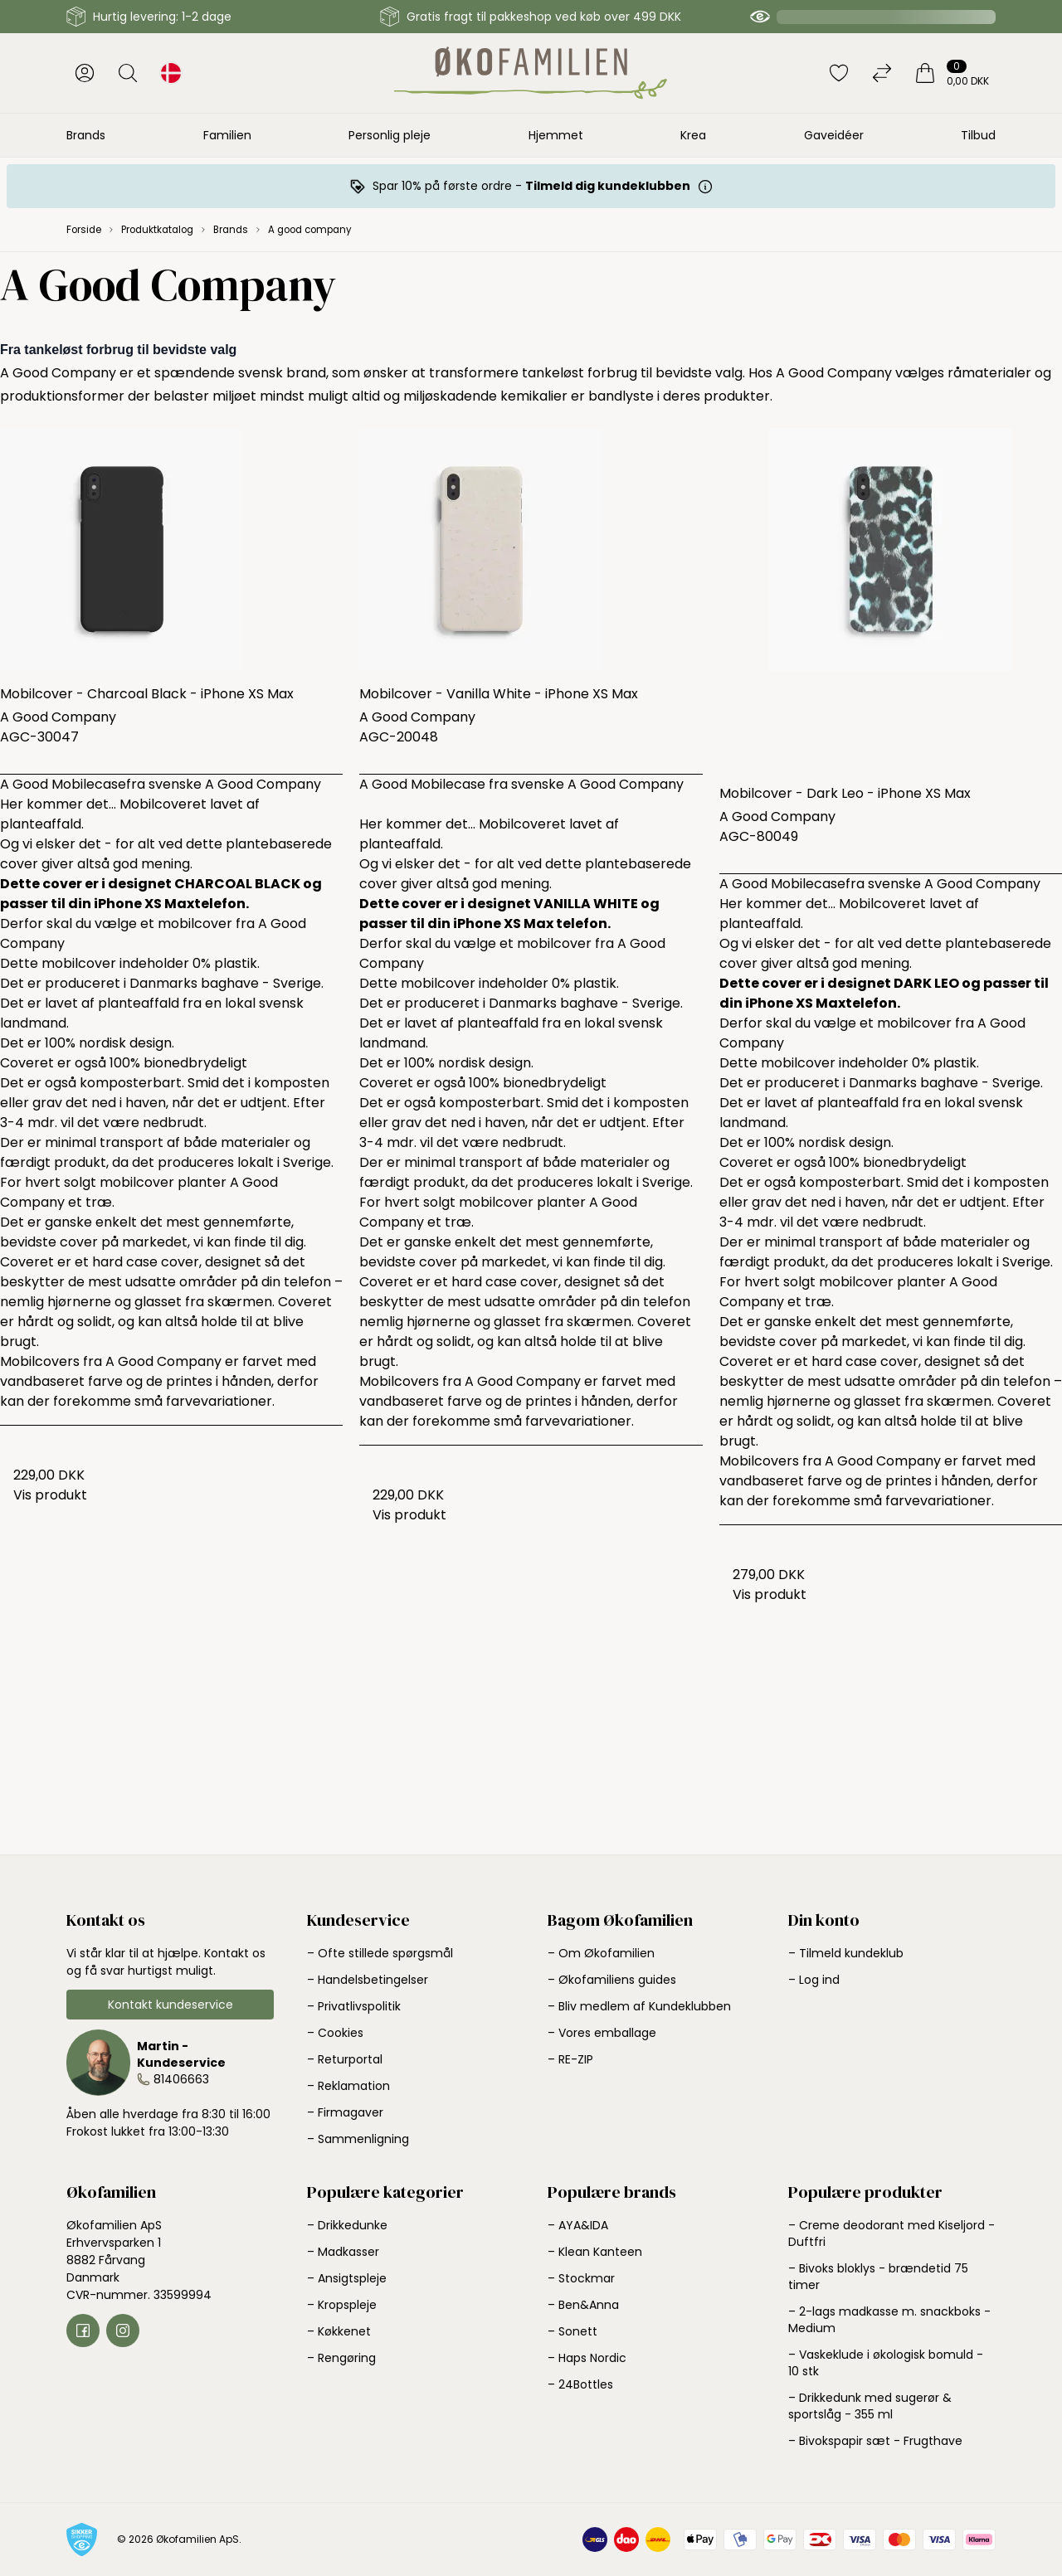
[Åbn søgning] (128, 73)
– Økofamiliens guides (612, 1979)
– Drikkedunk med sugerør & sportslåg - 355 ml (870, 2406)
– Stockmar (581, 2278)
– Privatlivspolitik (354, 2006)
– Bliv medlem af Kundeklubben (639, 2006)
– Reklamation (348, 2086)
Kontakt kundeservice (170, 2004)
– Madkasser (343, 2251)
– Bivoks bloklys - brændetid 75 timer (878, 2276)
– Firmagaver (345, 2112)
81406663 (181, 2079)
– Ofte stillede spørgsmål (380, 1953)
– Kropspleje (342, 2305)
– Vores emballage (602, 2032)
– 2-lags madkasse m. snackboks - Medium (889, 2319)
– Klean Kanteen (595, 2251)
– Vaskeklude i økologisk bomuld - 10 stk (885, 2362)
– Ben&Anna (583, 2305)
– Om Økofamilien (601, 1953)
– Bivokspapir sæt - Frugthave (875, 2441)
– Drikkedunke (347, 2225)
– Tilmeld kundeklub (846, 1953)
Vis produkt (50, 1494)
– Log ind (814, 1979)
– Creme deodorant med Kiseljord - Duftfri (891, 2233)
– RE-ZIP (570, 2059)
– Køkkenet (339, 2331)
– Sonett (572, 2331)
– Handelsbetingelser (367, 1979)
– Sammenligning (358, 2139)
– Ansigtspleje (347, 2278)
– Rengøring (341, 2358)
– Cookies (335, 2032)
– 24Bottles (580, 2384)
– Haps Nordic (587, 2358)
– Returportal (344, 2059)
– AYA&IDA (578, 2225)
